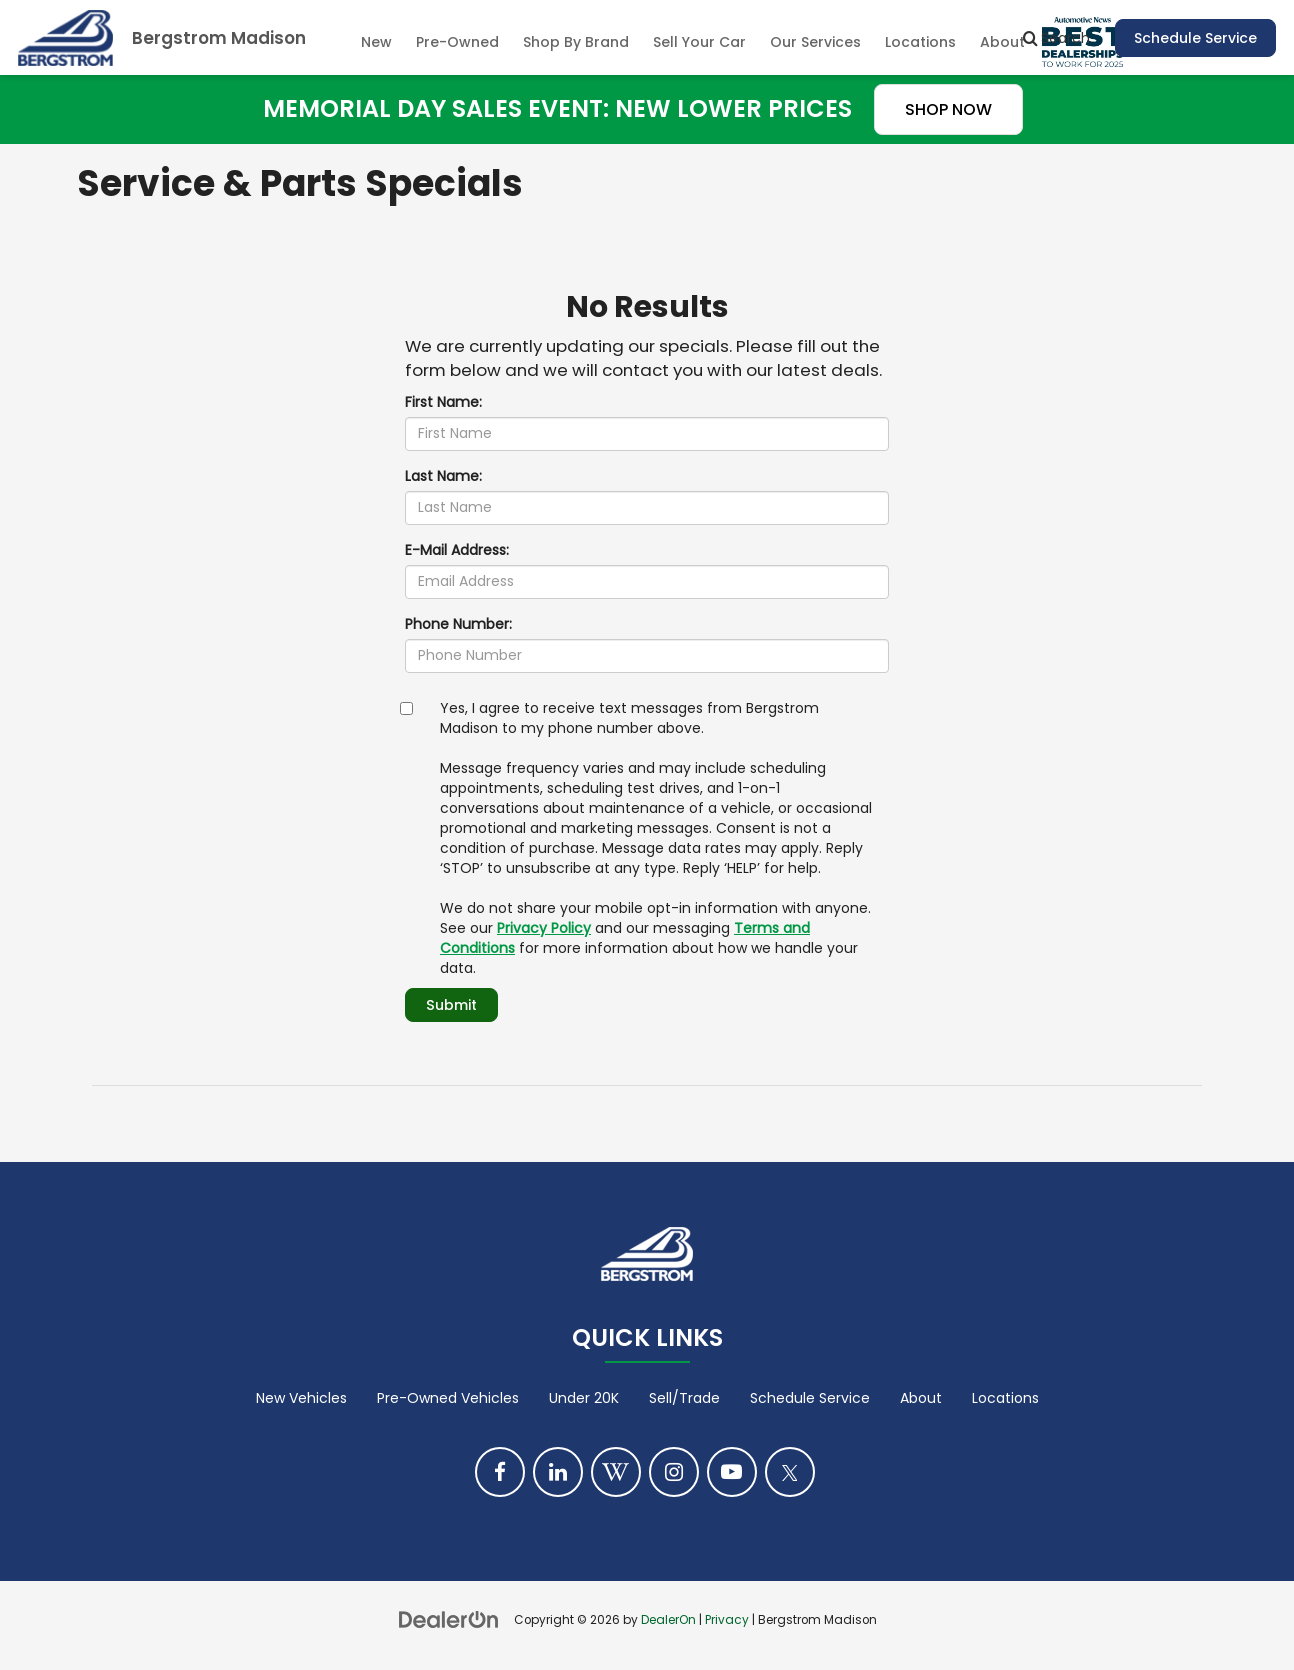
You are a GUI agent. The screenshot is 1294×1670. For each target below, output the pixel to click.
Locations (920, 42)
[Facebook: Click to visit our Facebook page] (500, 1472)
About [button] (1002, 42)
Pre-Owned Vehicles (448, 1398)
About (921, 1398)
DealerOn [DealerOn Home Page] (668, 1620)
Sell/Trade (684, 1398)
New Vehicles (301, 1398)
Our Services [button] (815, 42)
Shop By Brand (576, 42)
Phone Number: (458, 624)
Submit (451, 1005)
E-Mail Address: (457, 550)
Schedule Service (1195, 38)
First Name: (443, 402)
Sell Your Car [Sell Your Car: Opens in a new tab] (699, 42)
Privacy (727, 1620)
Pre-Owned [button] (457, 42)
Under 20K (584, 1398)
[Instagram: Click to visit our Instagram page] (674, 1472)
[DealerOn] (449, 1619)
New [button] (376, 42)
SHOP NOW (948, 109)
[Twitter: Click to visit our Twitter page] (790, 1472)
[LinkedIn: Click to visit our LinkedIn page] (558, 1472)
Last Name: (443, 476)
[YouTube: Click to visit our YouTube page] (732, 1472)
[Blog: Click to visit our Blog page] (616, 1472)
